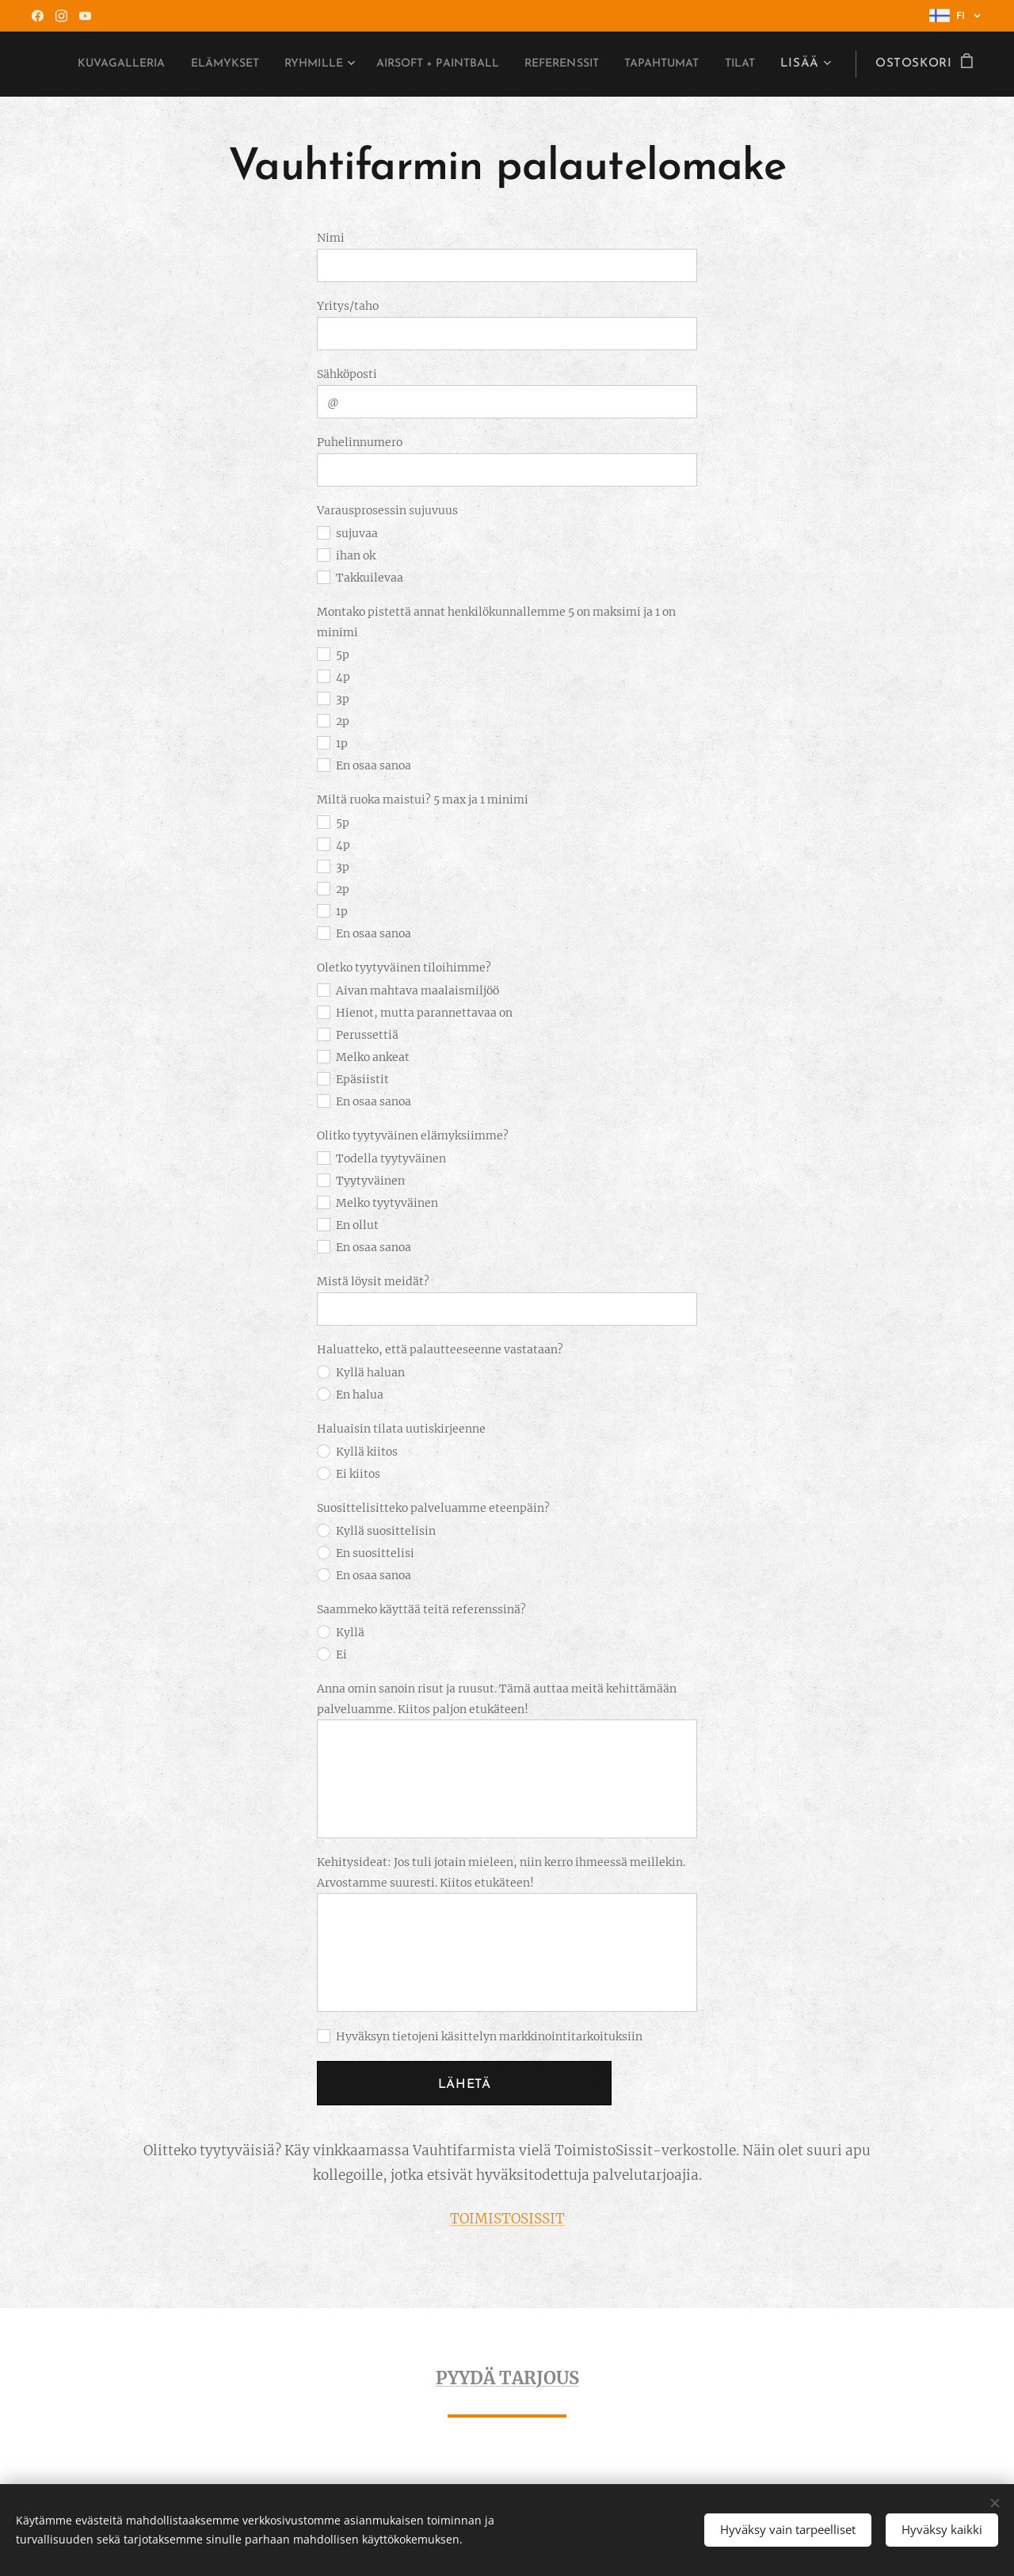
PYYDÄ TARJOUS (507, 2378)
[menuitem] (221, 64)
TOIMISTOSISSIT (507, 2218)
